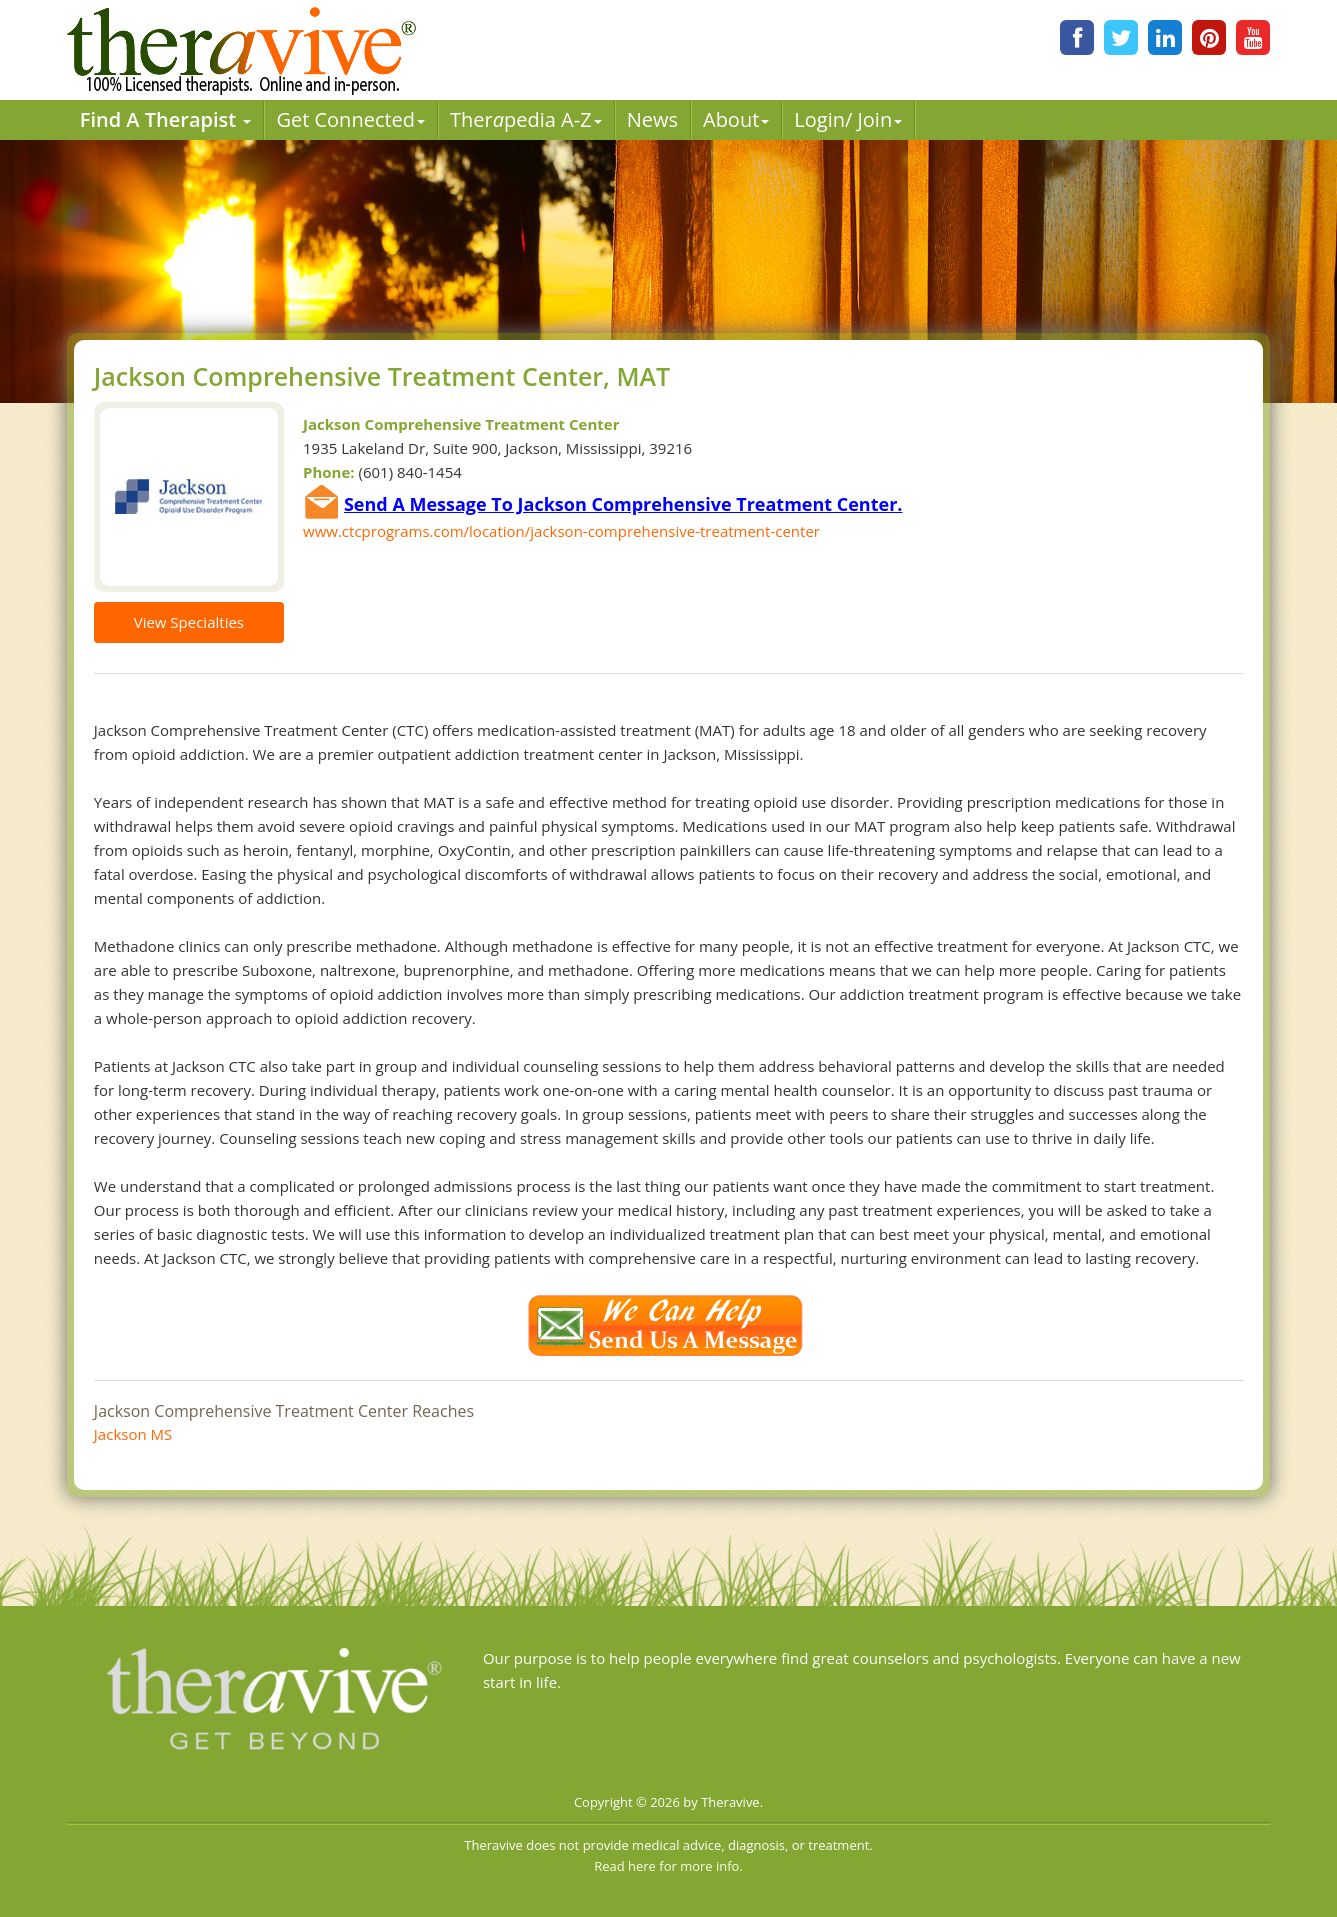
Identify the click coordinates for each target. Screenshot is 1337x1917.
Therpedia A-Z (526, 119)
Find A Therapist (166, 119)
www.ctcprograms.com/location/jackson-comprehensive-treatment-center (561, 531)
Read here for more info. (668, 1866)
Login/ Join (848, 119)
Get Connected (350, 119)
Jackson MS (133, 1434)
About (736, 119)
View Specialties (189, 622)
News (652, 119)
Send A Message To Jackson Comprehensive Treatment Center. (623, 504)
